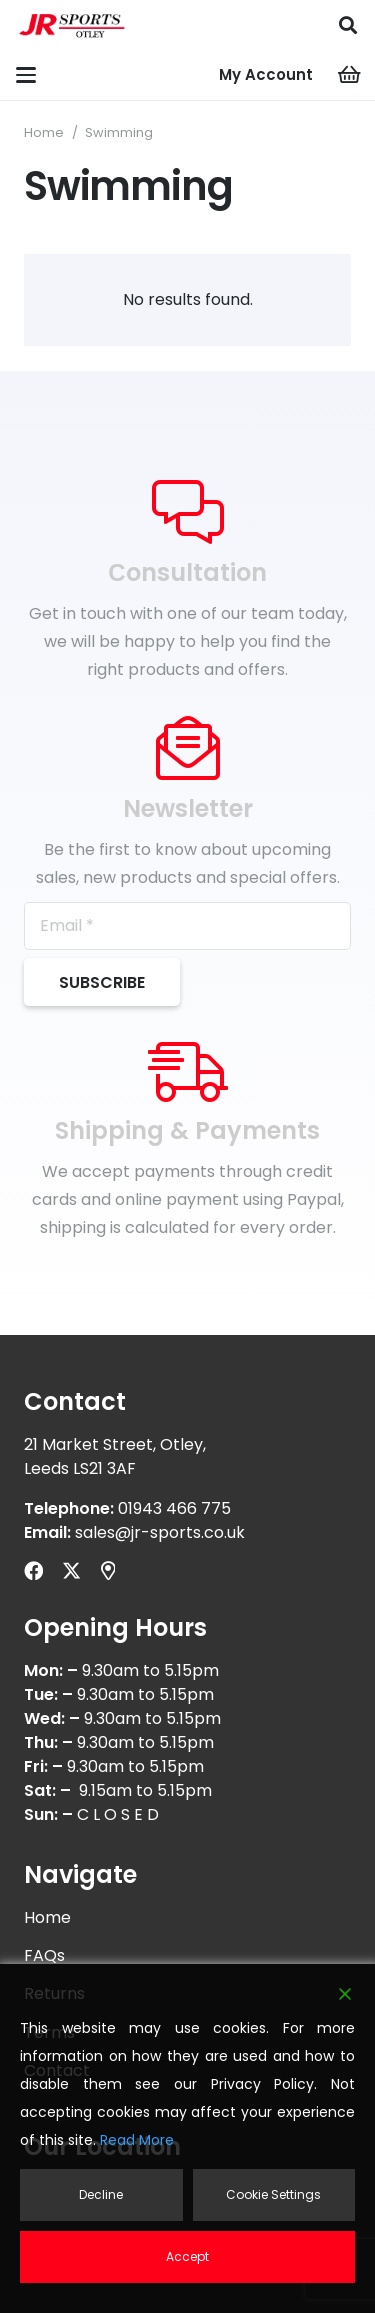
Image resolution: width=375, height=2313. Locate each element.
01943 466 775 (174, 1508)
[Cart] (350, 75)
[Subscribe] (102, 982)
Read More (137, 2140)
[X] (71, 1570)
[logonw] (72, 25)
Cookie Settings (273, 2194)
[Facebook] (33, 1570)
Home (44, 132)
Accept (187, 2256)
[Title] (108, 1570)
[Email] (187, 926)
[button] (348, 25)
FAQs (44, 1955)
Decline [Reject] (101, 2194)
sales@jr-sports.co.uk (160, 1532)
